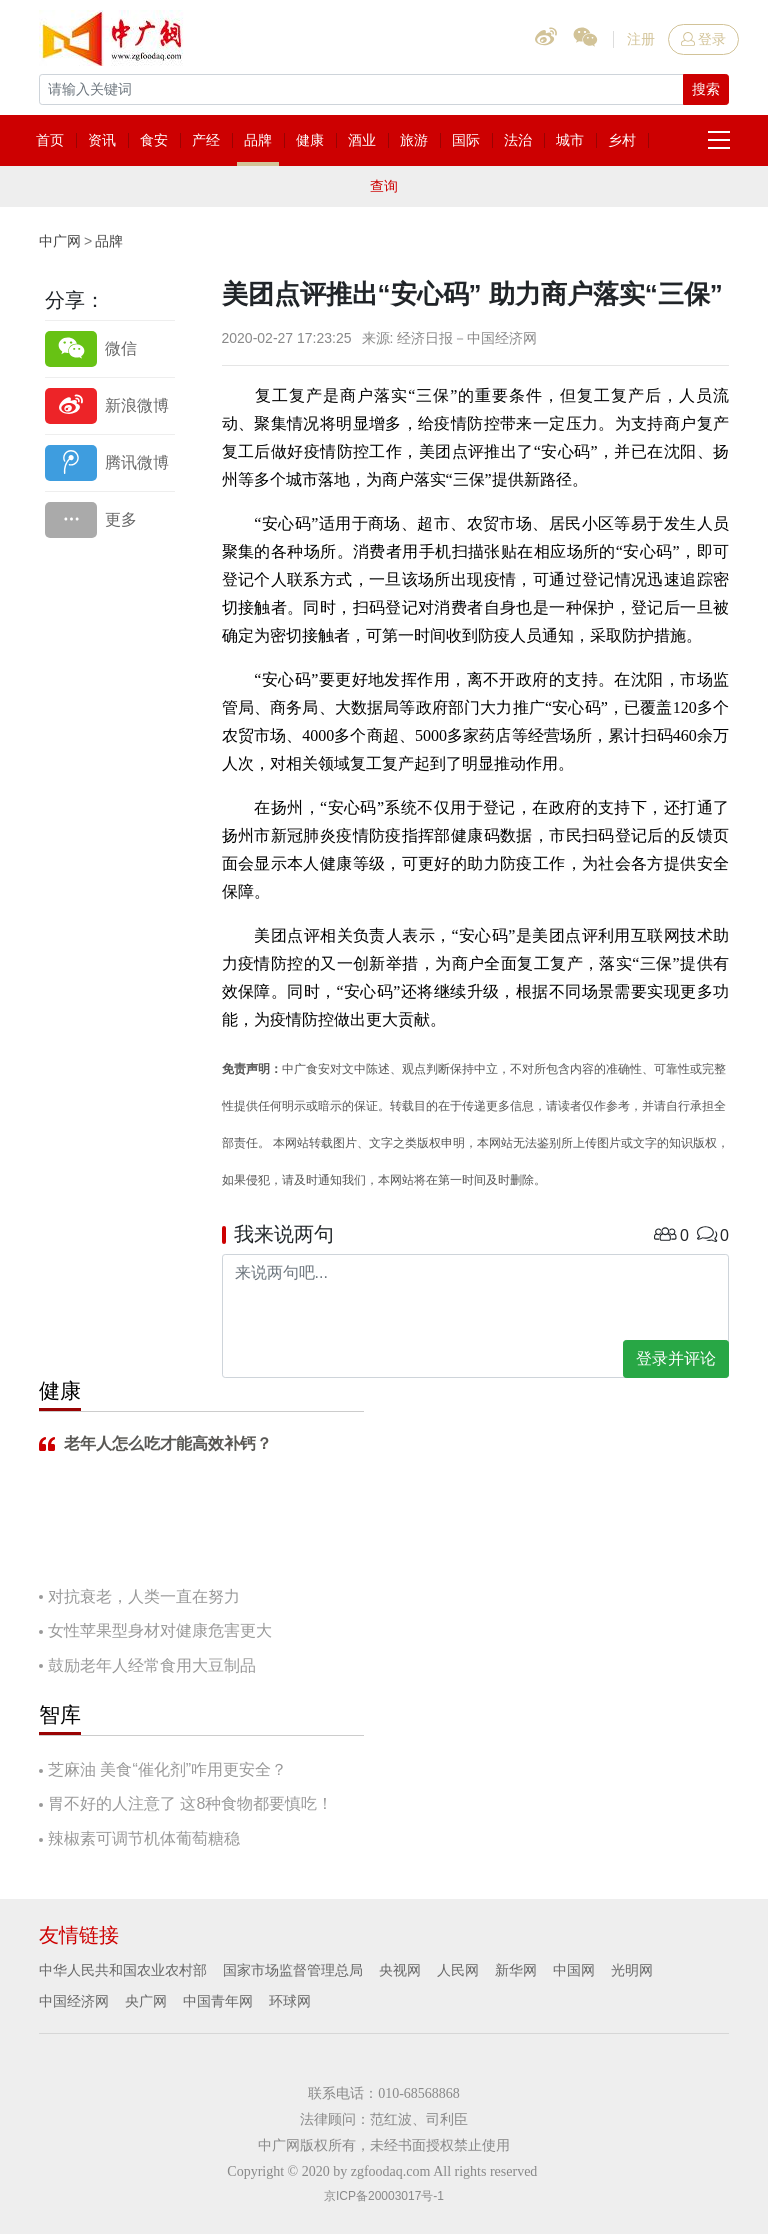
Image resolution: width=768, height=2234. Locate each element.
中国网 (574, 1970)
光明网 (632, 1970)
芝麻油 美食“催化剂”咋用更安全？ (167, 1769)
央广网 (146, 2001)
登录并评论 (676, 1358)
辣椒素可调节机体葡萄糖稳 (144, 1838)
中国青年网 (218, 2001)
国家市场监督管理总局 (293, 1970)
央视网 (400, 1970)
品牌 (109, 241)
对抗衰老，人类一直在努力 (144, 1596)
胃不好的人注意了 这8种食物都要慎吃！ (190, 1803)
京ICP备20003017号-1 (384, 2196)
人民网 (458, 1970)
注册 (641, 39)
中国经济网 (74, 2001)
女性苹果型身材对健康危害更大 (160, 1630)
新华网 (516, 1970)
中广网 (60, 241)
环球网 (290, 2001)
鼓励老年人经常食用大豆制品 (152, 1665)
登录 (703, 39)
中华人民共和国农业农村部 (123, 1970)
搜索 (706, 89)
